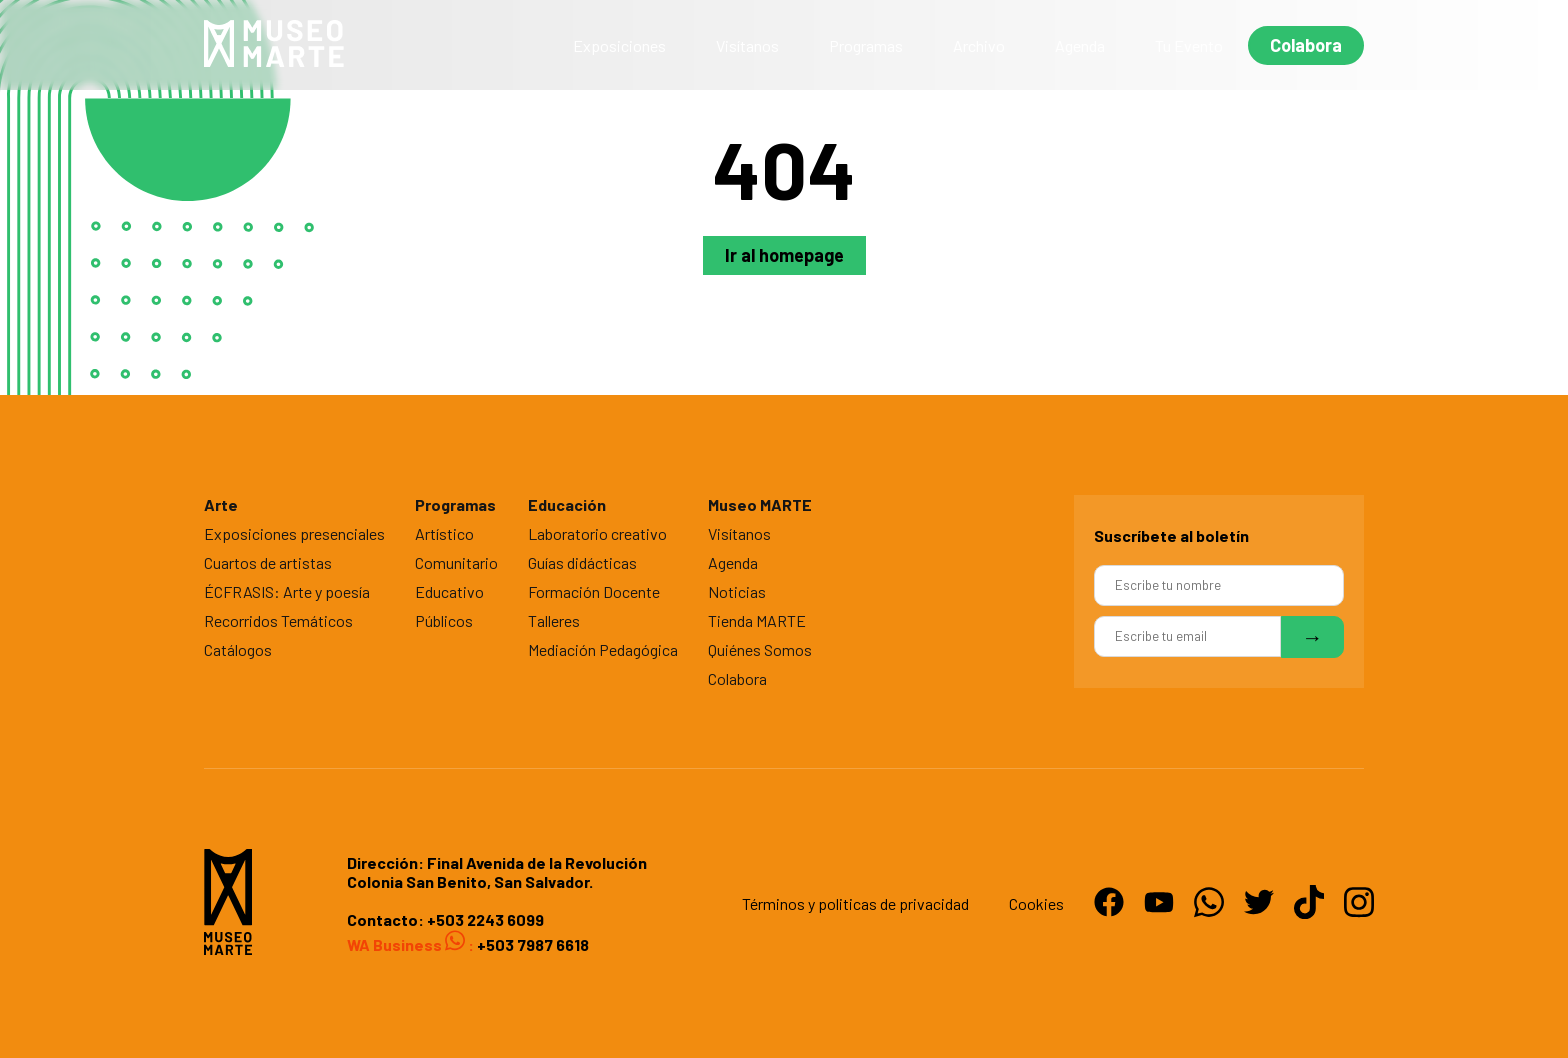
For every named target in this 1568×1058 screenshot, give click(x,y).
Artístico (444, 533)
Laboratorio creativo (597, 533)
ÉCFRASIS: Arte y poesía (287, 591)
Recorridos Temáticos (278, 620)
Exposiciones (619, 45)
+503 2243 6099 (485, 919)
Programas (866, 45)
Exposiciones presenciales (294, 533)
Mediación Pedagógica (603, 649)
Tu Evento (1189, 45)
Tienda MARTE (757, 620)
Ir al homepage (784, 255)
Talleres (554, 620)
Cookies (1036, 903)
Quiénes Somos (760, 649)
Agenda (1080, 45)
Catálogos (238, 649)
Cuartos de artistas (268, 562)
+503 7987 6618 (531, 944)
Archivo (979, 45)
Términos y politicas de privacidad (855, 903)
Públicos (444, 620)
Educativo (449, 591)
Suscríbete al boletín (1171, 535)
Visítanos (747, 45)
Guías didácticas (582, 562)
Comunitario (456, 562)
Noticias (737, 591)
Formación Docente (594, 591)
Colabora (1306, 45)
